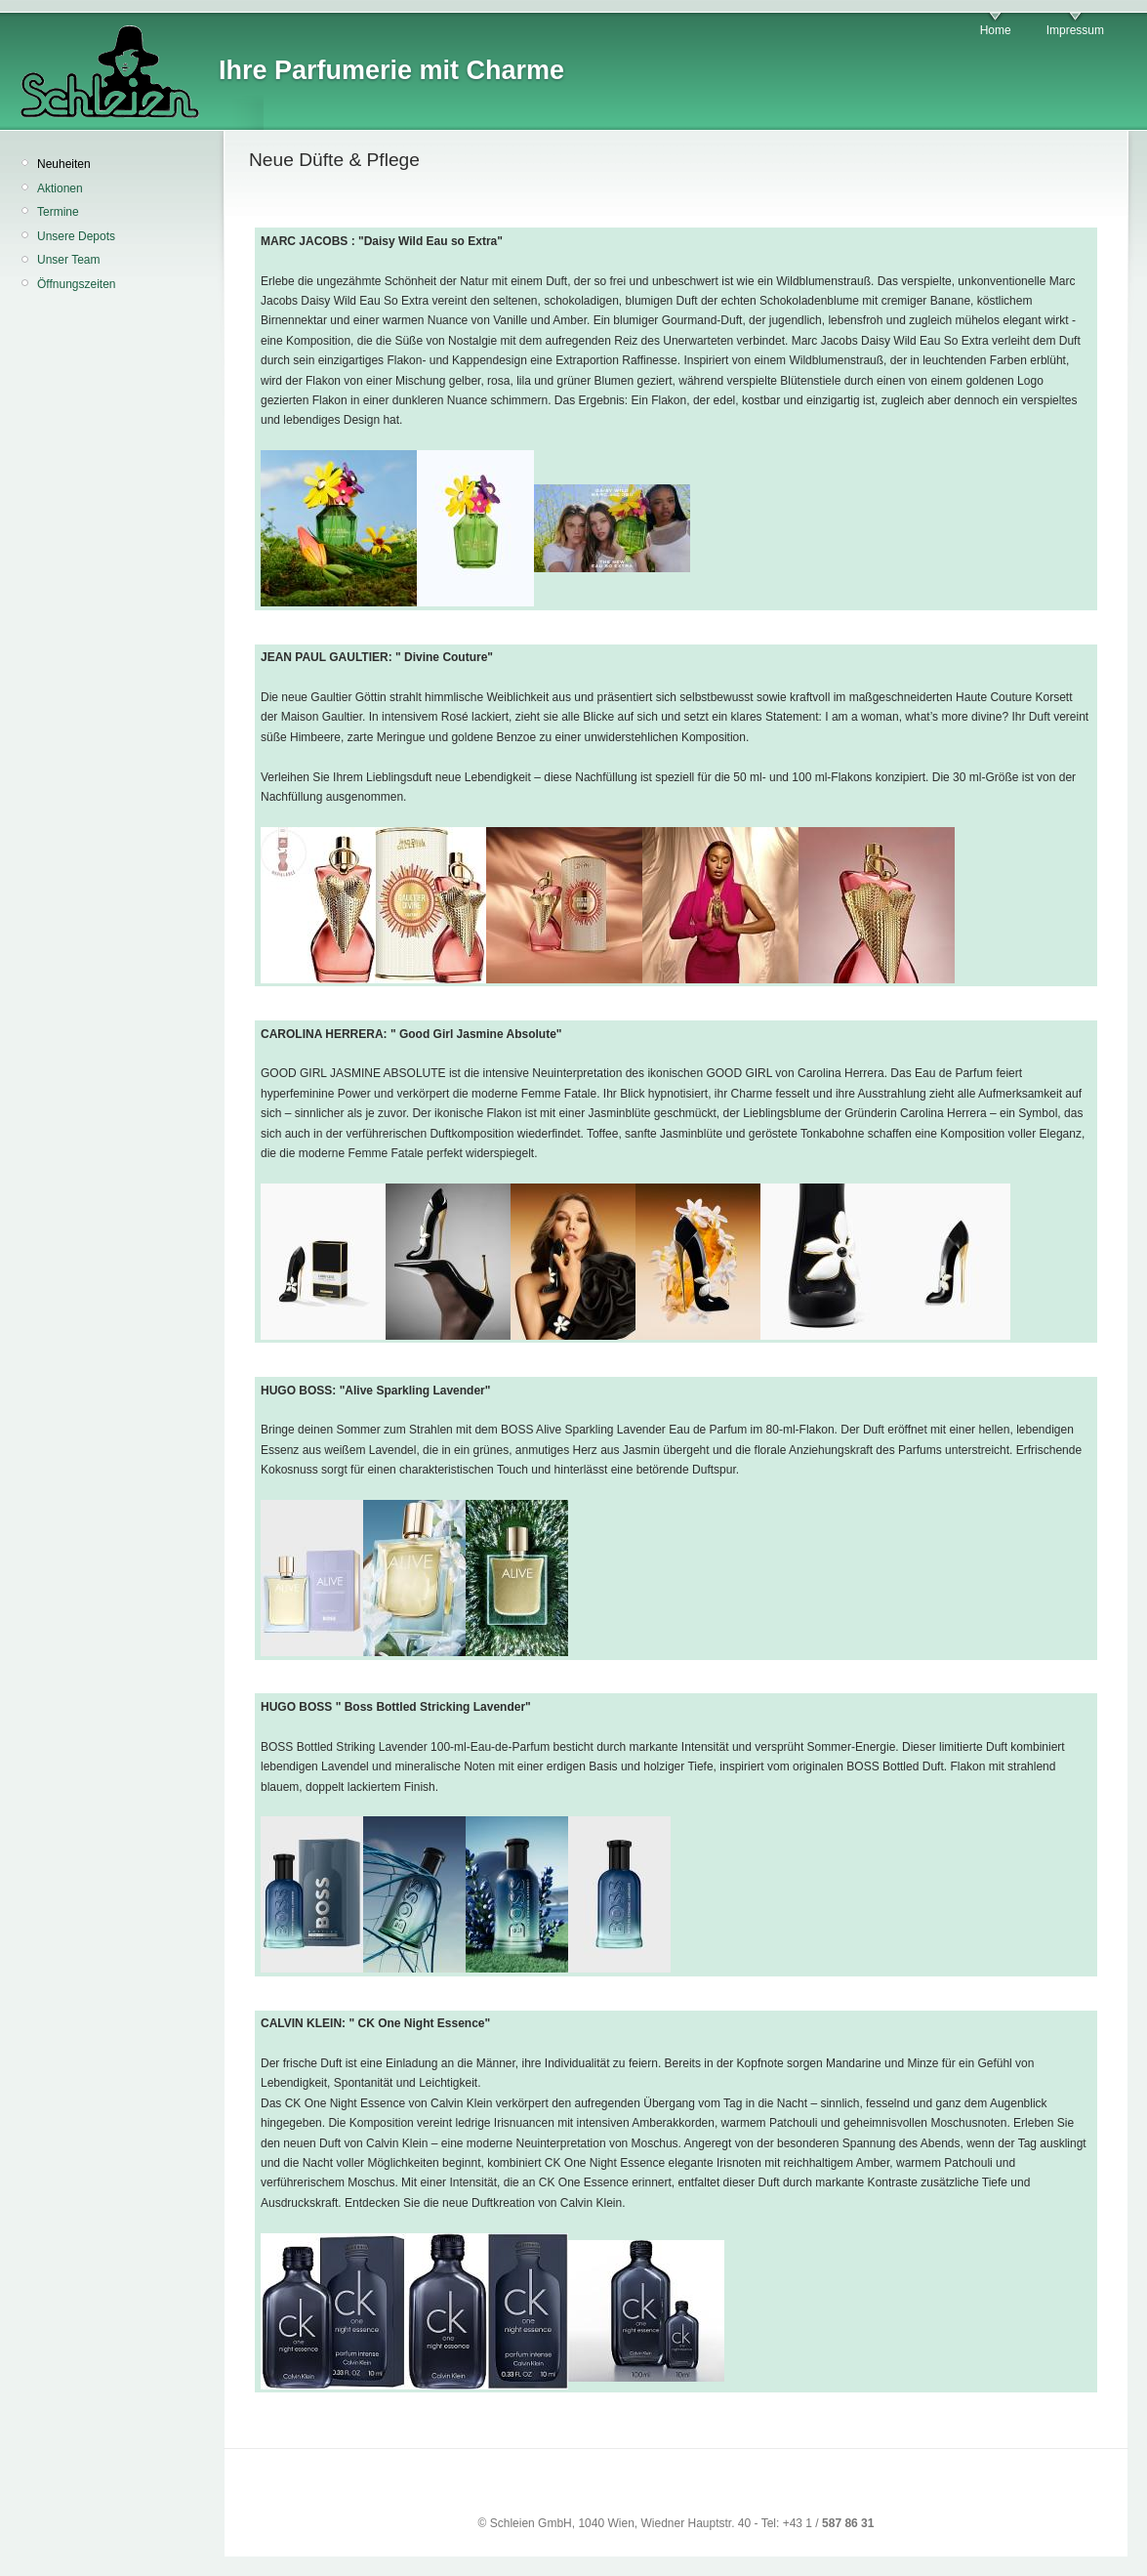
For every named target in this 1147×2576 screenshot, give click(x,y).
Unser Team (68, 260)
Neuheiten (64, 164)
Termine (58, 212)
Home (995, 30)
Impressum (1075, 30)
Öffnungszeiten (76, 284)
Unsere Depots (76, 236)
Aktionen (60, 188)
